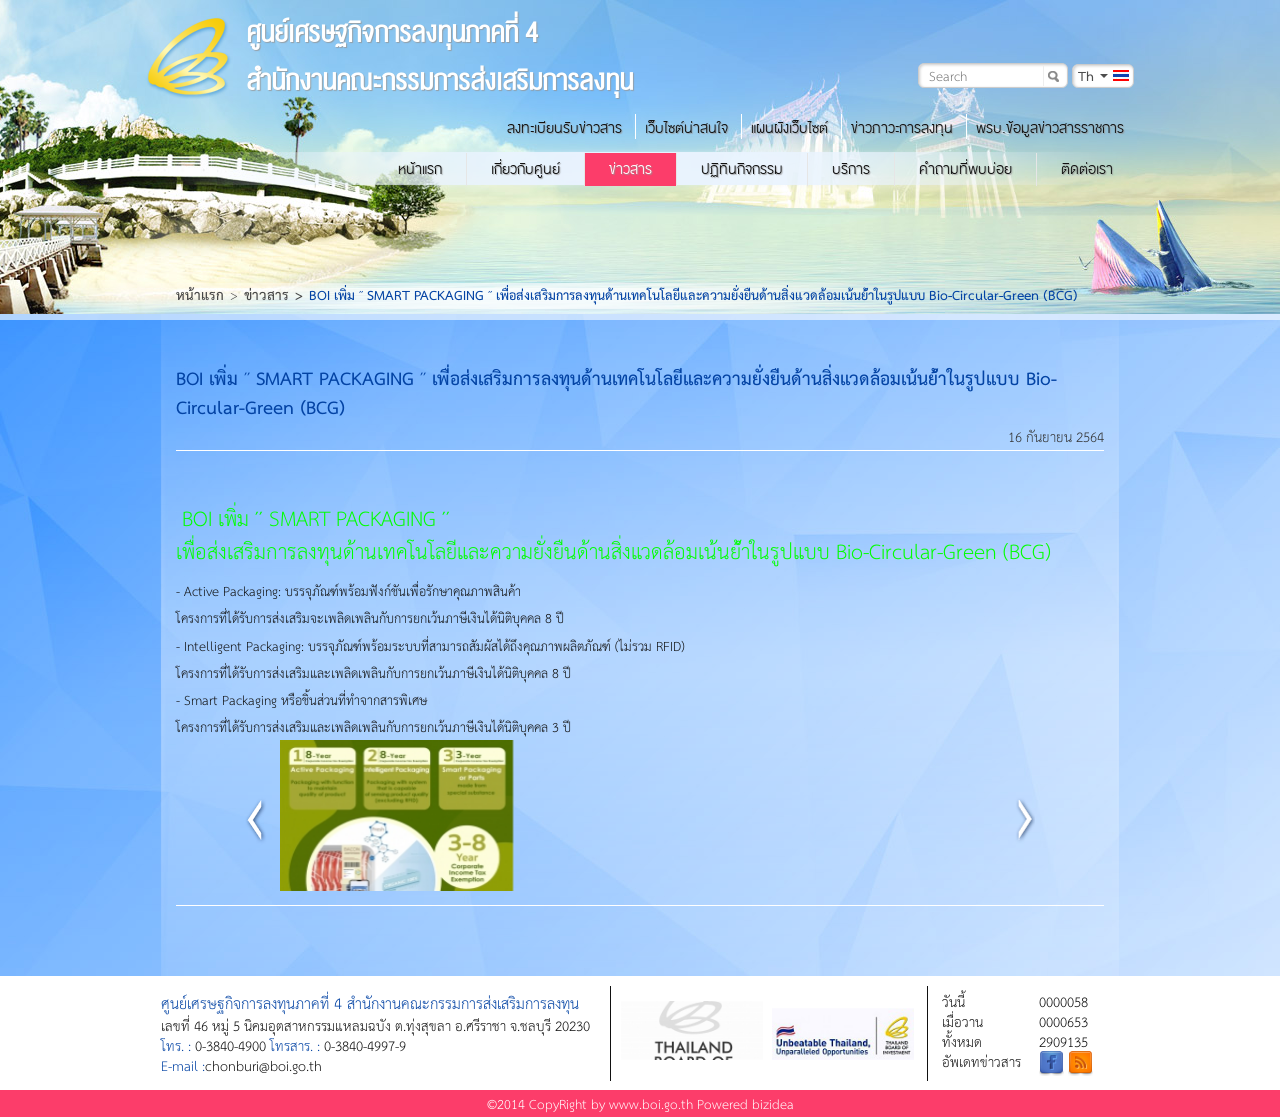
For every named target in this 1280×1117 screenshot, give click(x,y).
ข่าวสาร (630, 169)
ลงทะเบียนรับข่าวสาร (564, 128)
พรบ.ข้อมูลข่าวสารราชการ (1050, 128)
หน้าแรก (420, 169)
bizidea (773, 1103)
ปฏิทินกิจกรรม (742, 169)
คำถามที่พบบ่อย (965, 169)
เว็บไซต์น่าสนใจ (686, 128)
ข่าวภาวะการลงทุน (902, 128)
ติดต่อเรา (1087, 169)
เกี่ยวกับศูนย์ (525, 169)
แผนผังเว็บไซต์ (789, 128)
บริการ (851, 169)
